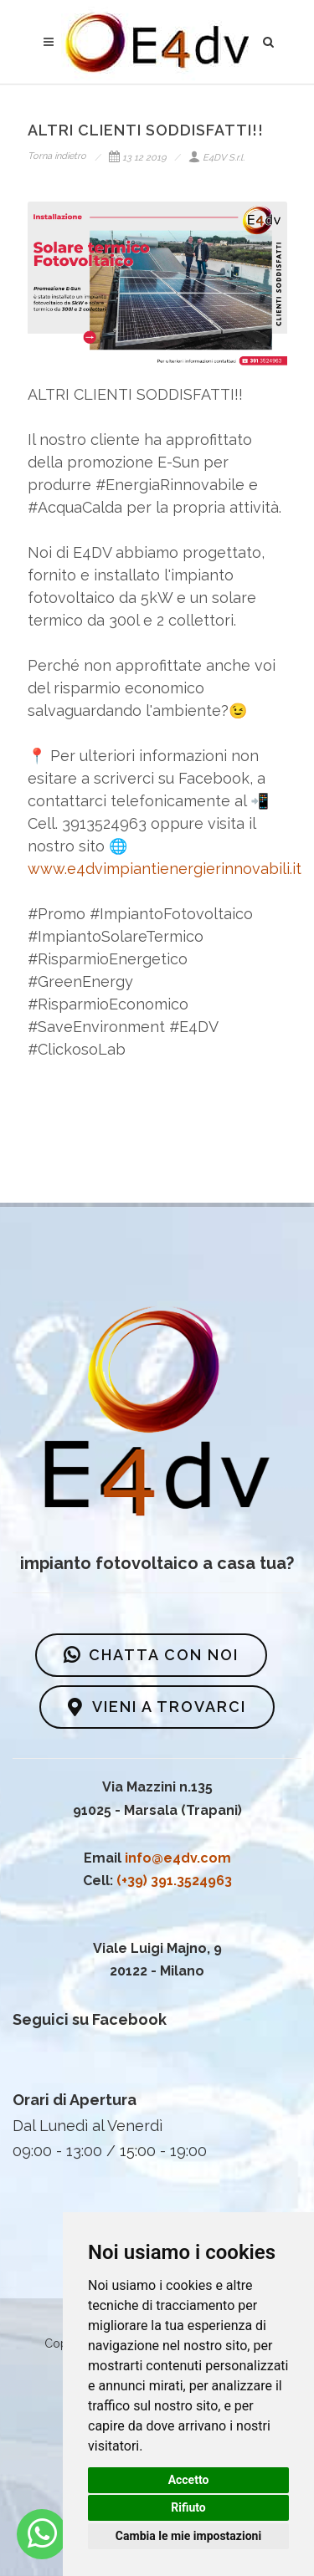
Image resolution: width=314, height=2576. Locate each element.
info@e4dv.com (178, 1858)
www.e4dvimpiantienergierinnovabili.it (164, 868)
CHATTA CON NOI (151, 1655)
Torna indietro (57, 156)
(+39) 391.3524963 (174, 1881)
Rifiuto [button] (188, 2507)
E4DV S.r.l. (216, 157)
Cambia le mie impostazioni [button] (188, 2536)
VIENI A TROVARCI (157, 1707)
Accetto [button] (188, 2480)
